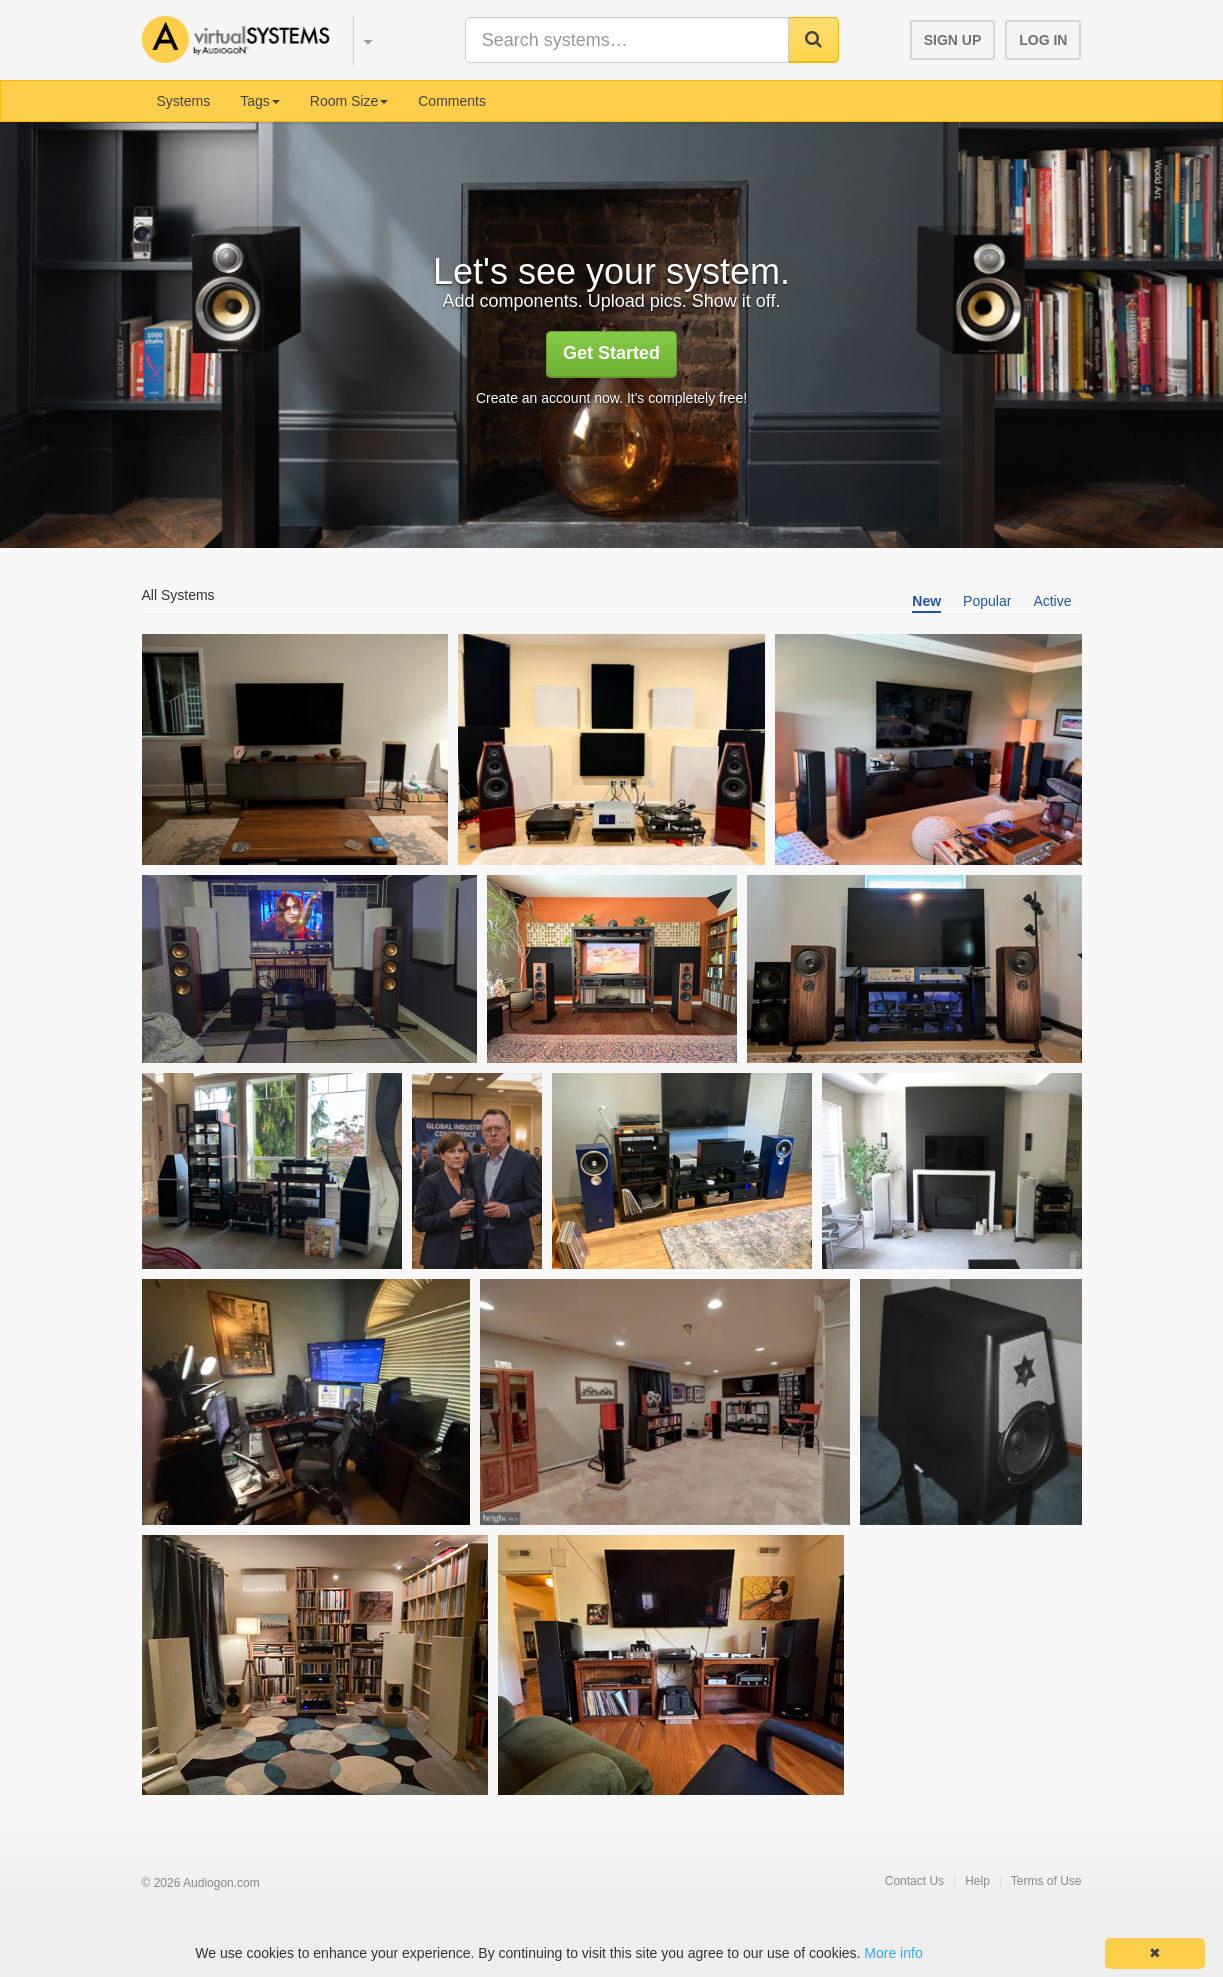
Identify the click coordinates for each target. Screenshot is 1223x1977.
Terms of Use (1046, 1881)
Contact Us (914, 1881)
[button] (358, 38)
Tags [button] (260, 101)
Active (1052, 601)
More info (893, 1953)
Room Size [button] (349, 101)
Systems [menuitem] (184, 101)
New (926, 601)
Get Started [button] (611, 353)
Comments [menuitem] (452, 101)
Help (977, 1881)
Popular (987, 601)
